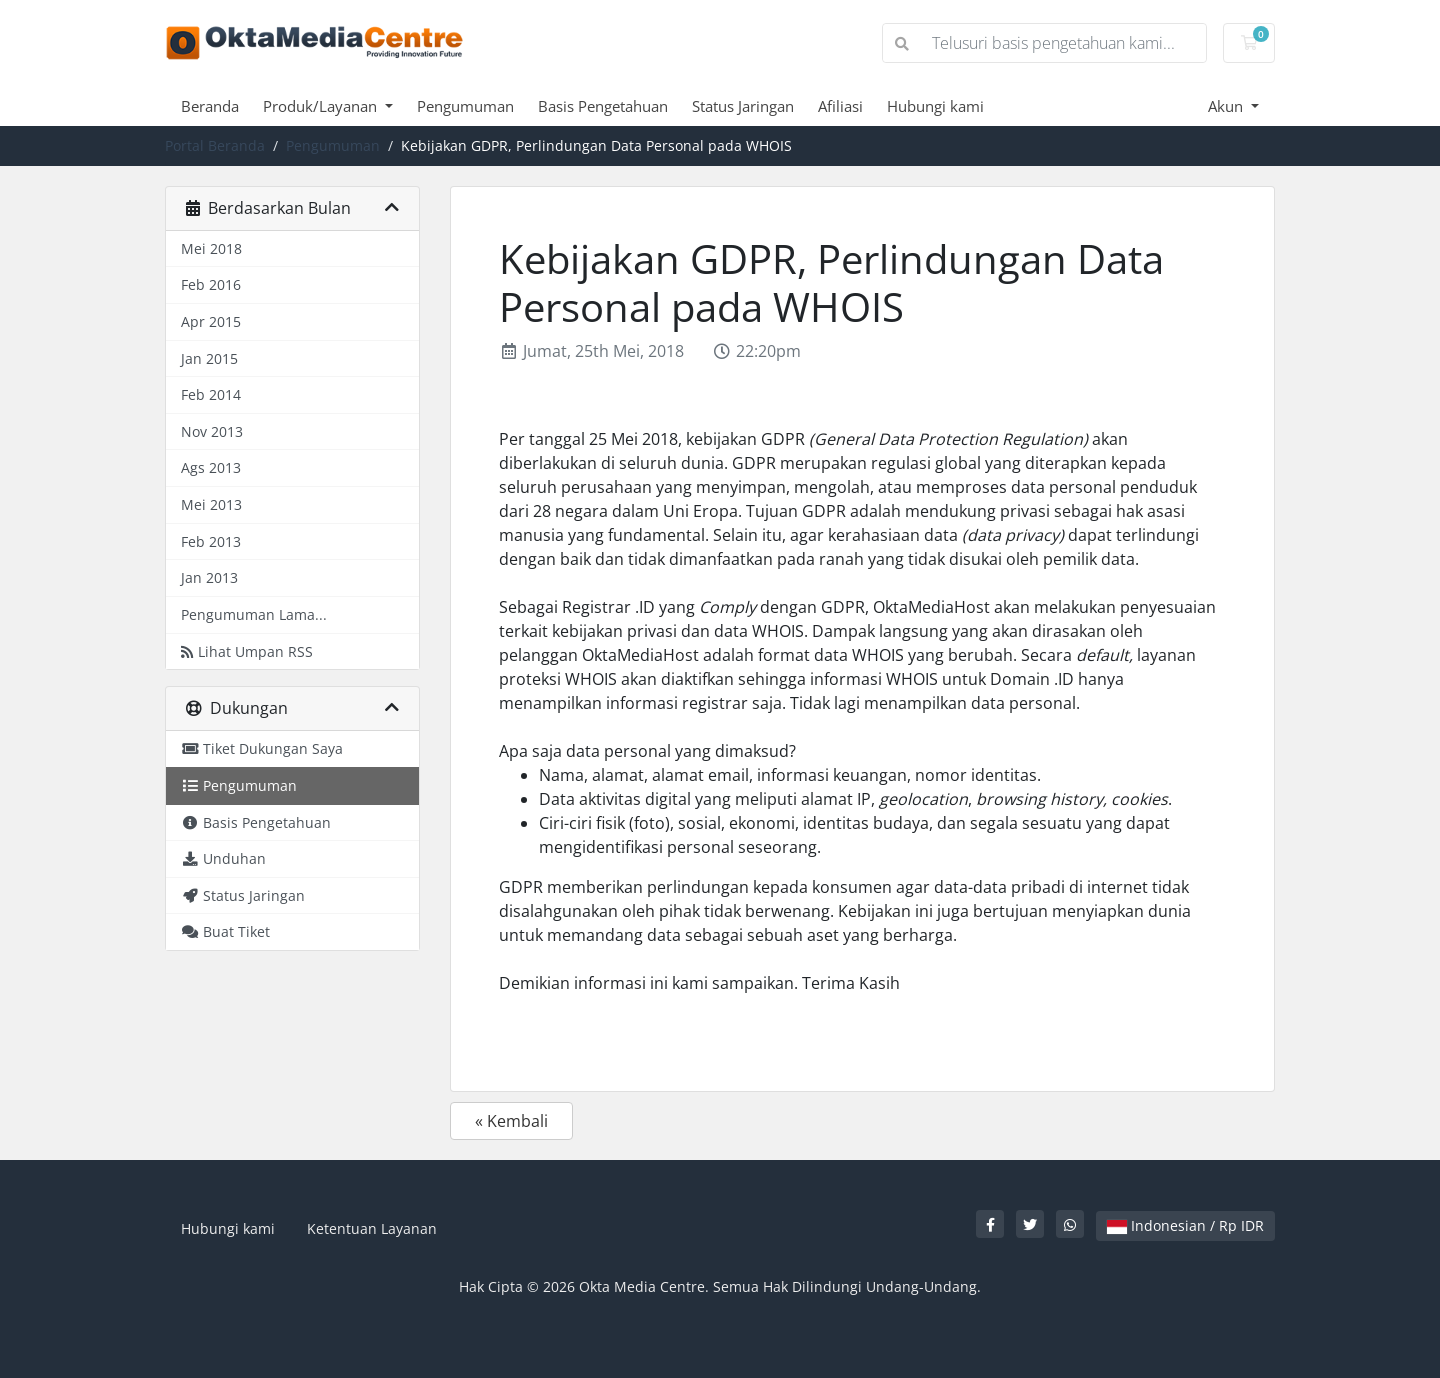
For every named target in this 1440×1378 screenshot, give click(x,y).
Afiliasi (840, 106)
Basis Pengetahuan (603, 106)
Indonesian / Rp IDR (1185, 1225)
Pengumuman (465, 106)
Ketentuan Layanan (372, 1228)
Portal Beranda (215, 145)
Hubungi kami (935, 106)
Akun (1227, 106)
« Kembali (511, 1121)
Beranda (210, 106)
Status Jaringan (743, 106)
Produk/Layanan (322, 106)
